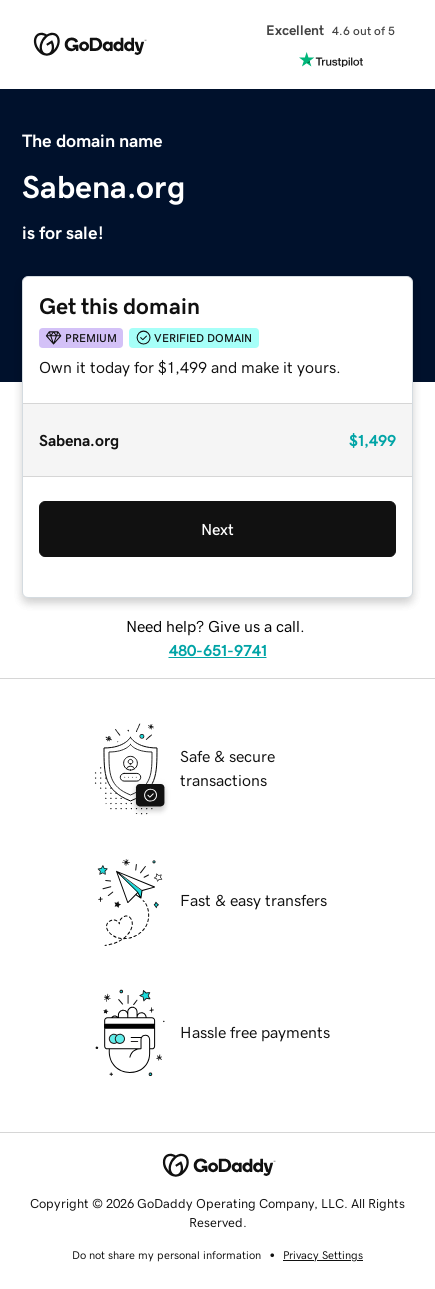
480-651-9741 (218, 650)
